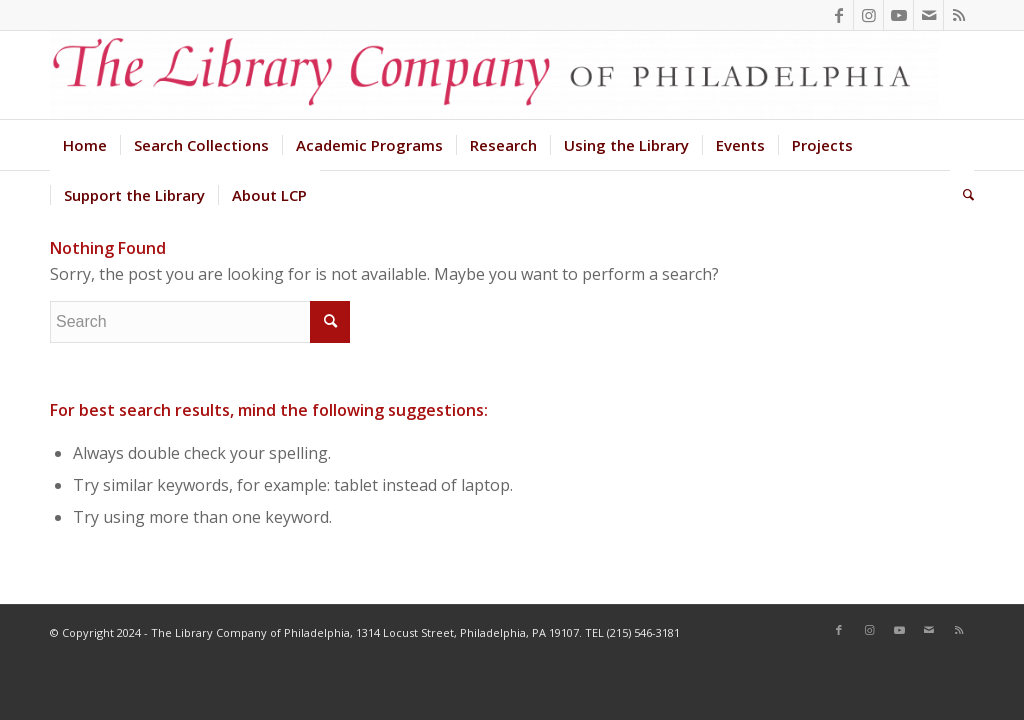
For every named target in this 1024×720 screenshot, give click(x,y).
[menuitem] (85, 145)
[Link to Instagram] (868, 15)
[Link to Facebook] (838, 15)
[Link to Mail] (928, 15)
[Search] (962, 195)
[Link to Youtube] (898, 15)
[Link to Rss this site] (959, 15)
